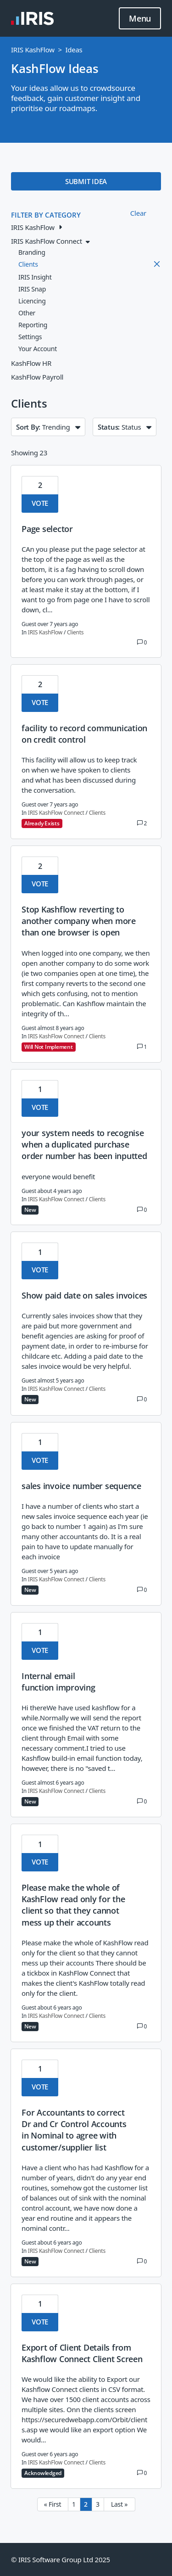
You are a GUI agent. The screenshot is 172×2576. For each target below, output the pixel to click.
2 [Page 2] (86, 2504)
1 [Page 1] (74, 2504)
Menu (140, 19)
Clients (75, 632)
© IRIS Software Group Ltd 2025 (60, 2559)
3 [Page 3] (98, 2504)
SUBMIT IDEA (86, 181)
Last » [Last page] (119, 2504)
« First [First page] (52, 2504)
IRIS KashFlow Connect (56, 813)
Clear (138, 213)
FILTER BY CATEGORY (46, 215)
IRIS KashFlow (33, 49)
